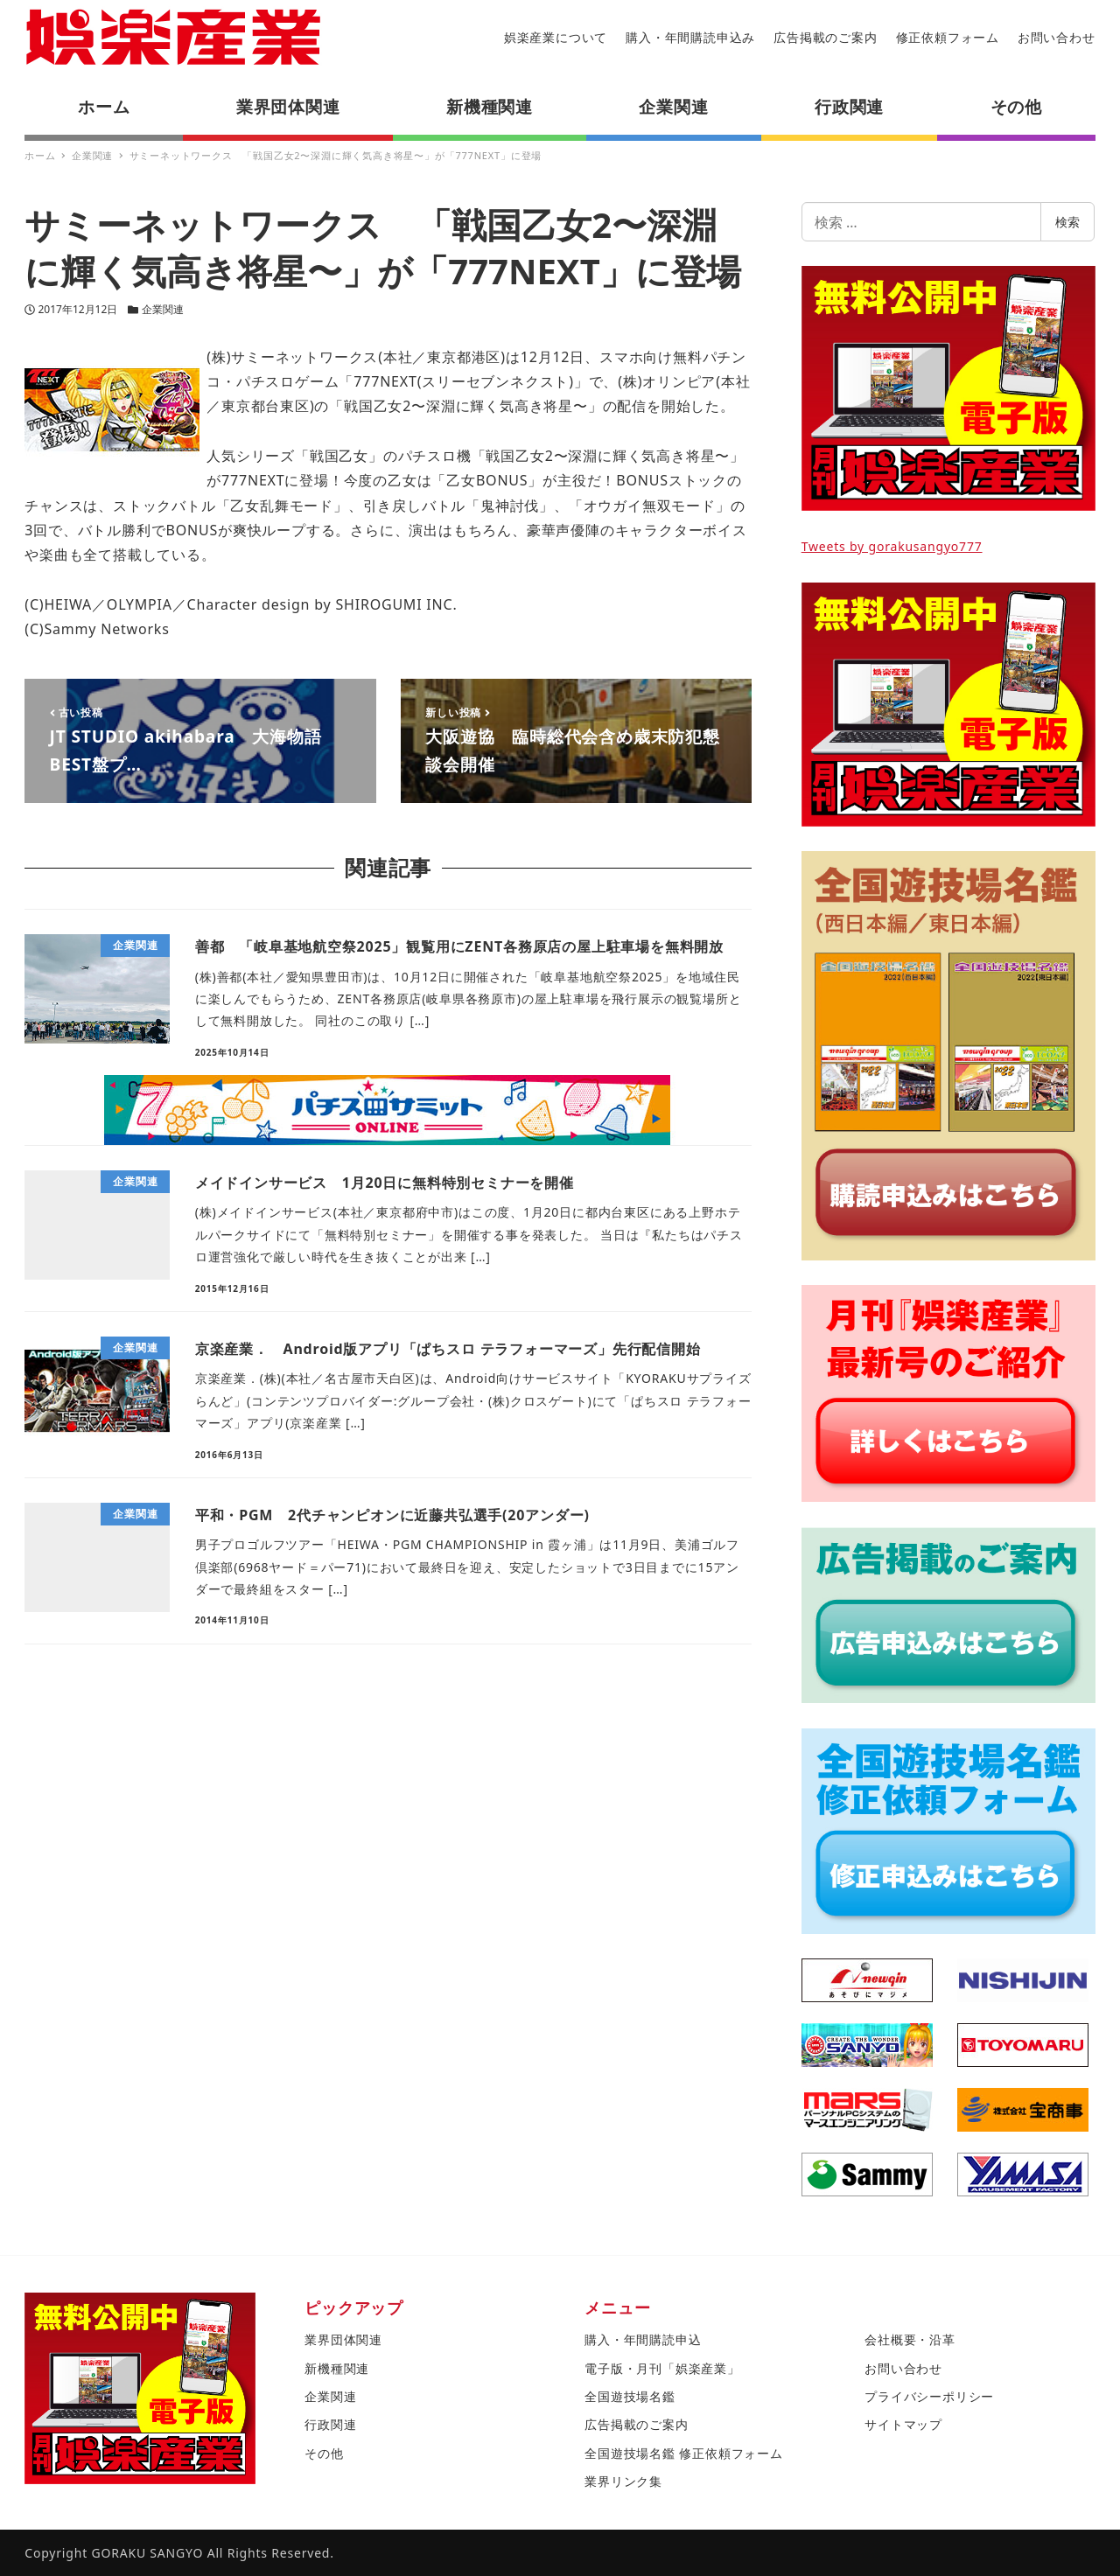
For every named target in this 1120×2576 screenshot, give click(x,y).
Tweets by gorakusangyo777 (892, 546)
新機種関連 (336, 2368)
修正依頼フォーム (947, 37)
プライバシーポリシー (929, 2396)
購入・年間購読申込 (642, 2339)
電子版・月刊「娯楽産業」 (662, 2368)
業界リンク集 (623, 2481)
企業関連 (163, 309)
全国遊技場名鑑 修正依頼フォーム (683, 2453)
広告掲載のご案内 (825, 37)
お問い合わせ (1057, 37)
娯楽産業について (555, 37)
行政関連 (330, 2424)
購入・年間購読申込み (690, 37)
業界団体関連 (343, 2339)
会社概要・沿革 (910, 2339)
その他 (323, 2453)
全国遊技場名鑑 (630, 2396)
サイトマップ (903, 2424)
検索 (1067, 221)
